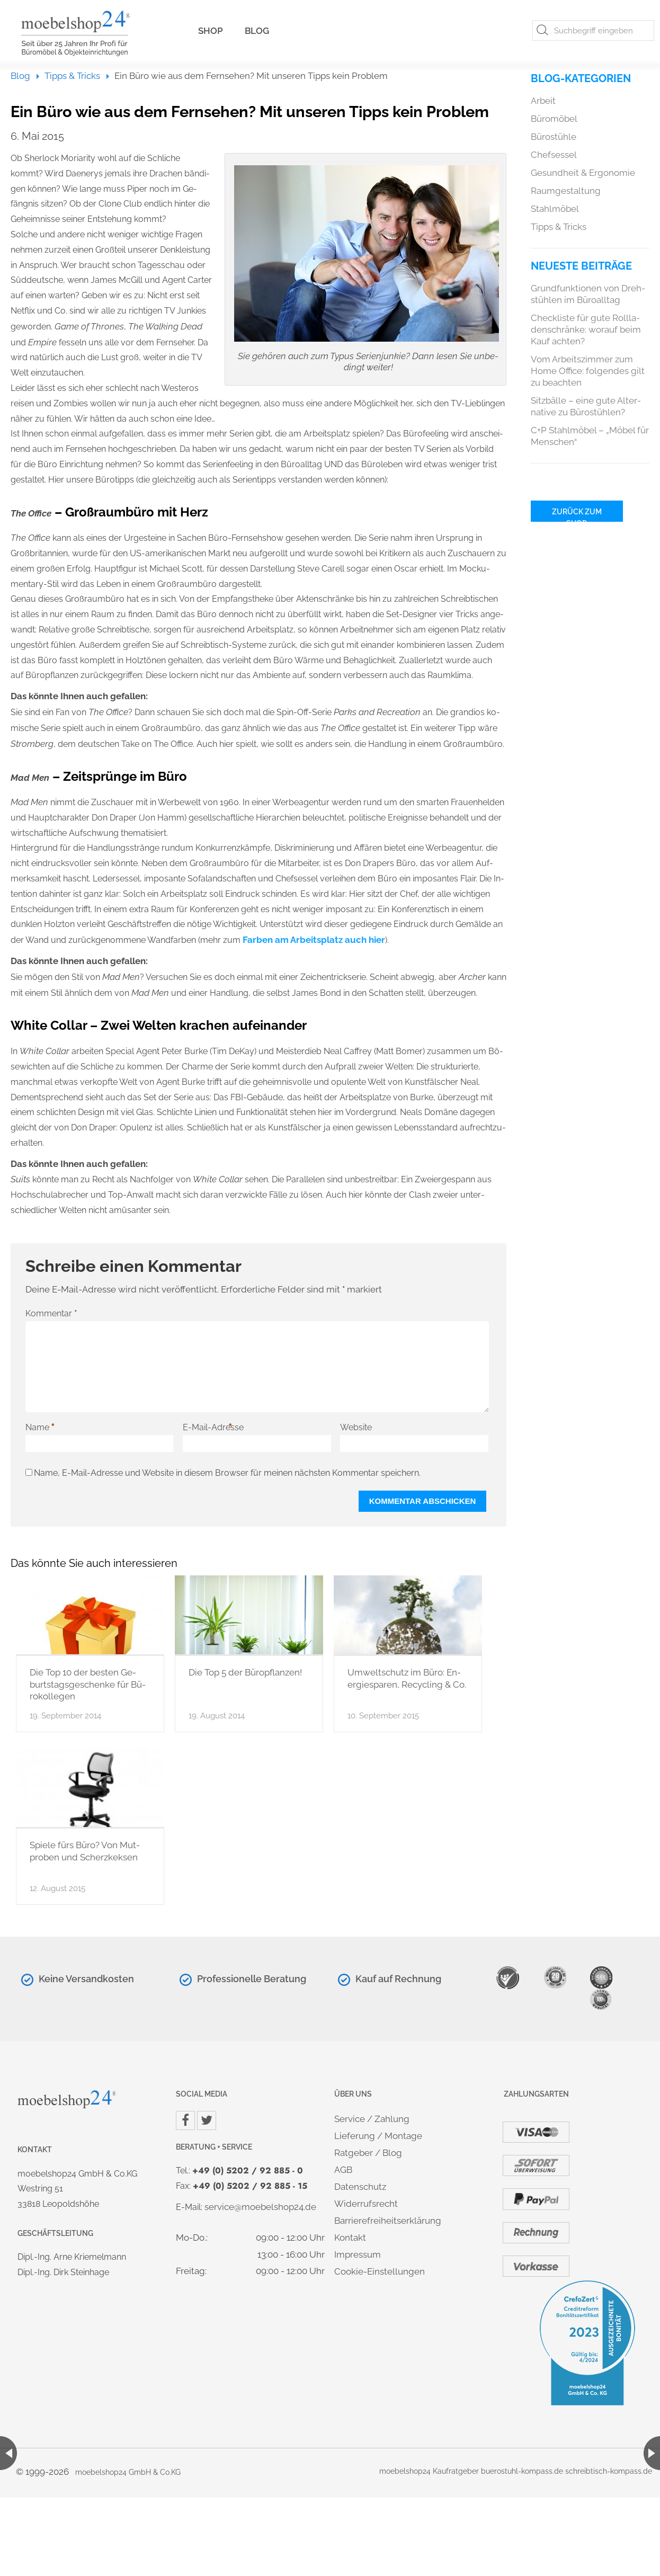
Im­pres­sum (357, 2254)
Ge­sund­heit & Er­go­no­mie (583, 172)
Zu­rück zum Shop (577, 514)
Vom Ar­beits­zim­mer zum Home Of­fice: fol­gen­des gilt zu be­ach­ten (588, 371)
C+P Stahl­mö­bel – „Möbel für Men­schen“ (590, 436)
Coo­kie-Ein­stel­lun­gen (379, 2271)
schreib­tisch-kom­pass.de (608, 2470)
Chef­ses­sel (554, 154)
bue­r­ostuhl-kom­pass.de (522, 2470)
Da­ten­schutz (360, 2186)
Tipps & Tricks (72, 75)
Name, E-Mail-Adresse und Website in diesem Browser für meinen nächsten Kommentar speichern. (227, 1473)
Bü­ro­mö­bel (554, 118)
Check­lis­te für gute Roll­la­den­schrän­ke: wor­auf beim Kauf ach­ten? (586, 329)
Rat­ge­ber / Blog (368, 2152)
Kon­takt (350, 2237)
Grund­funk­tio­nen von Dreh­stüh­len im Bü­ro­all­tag (588, 294)
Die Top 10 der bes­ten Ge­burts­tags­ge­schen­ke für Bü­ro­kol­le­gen (88, 1684)
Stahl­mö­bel (555, 208)
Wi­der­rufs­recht (366, 2203)
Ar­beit (543, 100)
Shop (210, 30)
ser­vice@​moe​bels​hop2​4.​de (260, 2206)
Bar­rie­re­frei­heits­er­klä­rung (387, 2220)
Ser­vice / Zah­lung (371, 2119)
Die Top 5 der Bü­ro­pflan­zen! (245, 1672)
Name (40, 1427)
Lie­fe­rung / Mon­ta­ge (378, 2136)
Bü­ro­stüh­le (553, 136)
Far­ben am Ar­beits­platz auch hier (314, 939)
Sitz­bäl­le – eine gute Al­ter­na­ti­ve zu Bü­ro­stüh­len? (586, 406)
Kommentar (51, 1313)
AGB (343, 2169)
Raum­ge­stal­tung (566, 190)
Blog (257, 30)
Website (356, 1427)
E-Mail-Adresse (213, 1427)
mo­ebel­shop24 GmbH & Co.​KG (128, 2472)
